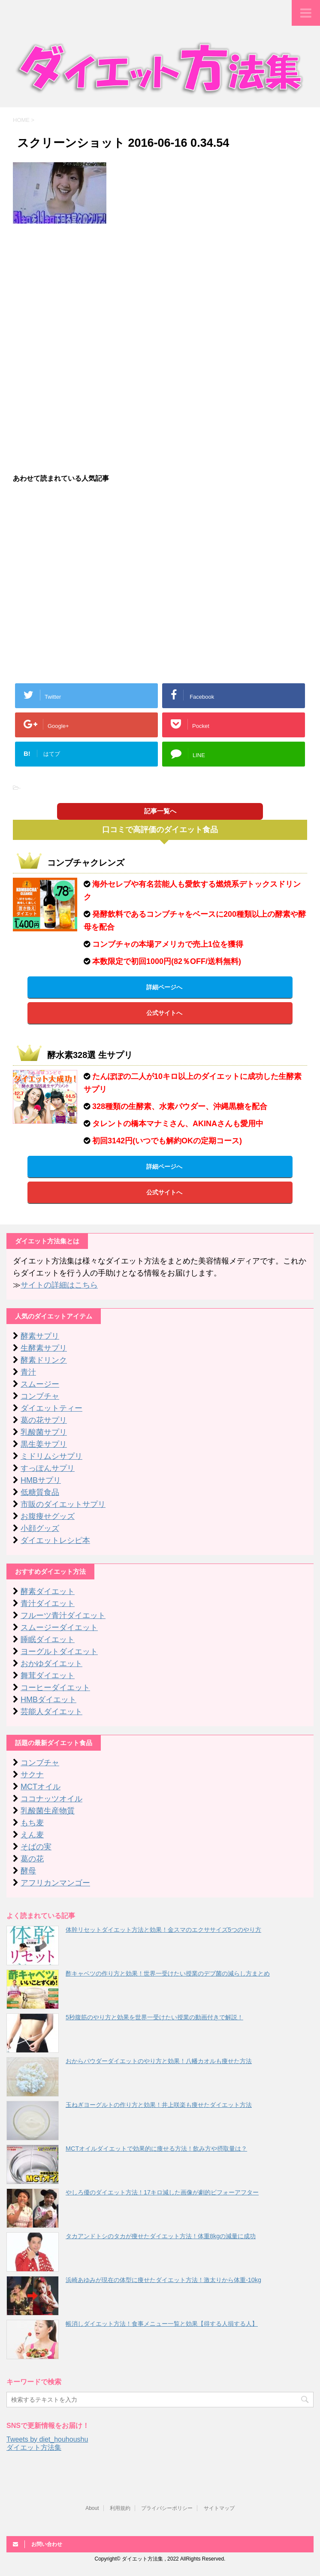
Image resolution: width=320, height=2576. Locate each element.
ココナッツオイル (51, 1798)
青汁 (28, 1372)
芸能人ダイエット (51, 1711)
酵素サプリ (40, 1336)
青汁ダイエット (48, 1603)
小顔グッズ (40, 1528)
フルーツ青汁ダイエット (63, 1615)
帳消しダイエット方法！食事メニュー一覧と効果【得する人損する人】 (162, 2323)
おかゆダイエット (51, 1663)
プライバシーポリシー (167, 2508)
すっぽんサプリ (48, 1468)
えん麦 (32, 1834)
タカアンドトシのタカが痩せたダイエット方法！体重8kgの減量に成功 (161, 2236)
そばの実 (36, 1847)
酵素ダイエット (48, 1591)
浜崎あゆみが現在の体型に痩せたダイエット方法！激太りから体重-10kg (163, 2279)
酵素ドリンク (44, 1360)
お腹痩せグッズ (48, 1516)
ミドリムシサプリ (51, 1456)
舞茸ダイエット (48, 1675)
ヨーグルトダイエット (59, 1651)
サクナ (32, 1774)
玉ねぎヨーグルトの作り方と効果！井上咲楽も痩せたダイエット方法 (159, 2104)
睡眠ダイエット (48, 1639)
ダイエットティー (51, 1408)
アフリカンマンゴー (55, 1883)
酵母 (28, 1871)
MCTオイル (40, 1786)
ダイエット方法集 (33, 2447)
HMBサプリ (41, 1480)
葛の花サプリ (44, 1420)
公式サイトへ (164, 1012)
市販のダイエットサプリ (63, 1504)
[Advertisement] (160, 292)
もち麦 (32, 1822)
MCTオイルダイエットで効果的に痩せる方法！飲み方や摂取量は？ (156, 2148)
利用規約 (120, 2508)
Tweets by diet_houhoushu (47, 2439)
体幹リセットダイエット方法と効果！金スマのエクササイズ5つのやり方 (163, 1929)
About (92, 2508)
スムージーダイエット (59, 1627)
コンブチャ (40, 1396)
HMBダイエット (48, 1699)
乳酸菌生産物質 (48, 1810)
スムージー (40, 1384)
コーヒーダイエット (55, 1687)
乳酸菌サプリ (44, 1432)
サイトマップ (219, 2508)
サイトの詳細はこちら (59, 1285)
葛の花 (32, 1859)
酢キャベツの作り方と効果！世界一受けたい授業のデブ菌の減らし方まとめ (168, 1973)
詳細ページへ (164, 987)
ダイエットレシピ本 (55, 1540)
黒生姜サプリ (44, 1444)
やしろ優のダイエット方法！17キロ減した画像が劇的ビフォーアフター (162, 2192)
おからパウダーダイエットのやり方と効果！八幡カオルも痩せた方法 (159, 2061)
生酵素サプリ (44, 1348)
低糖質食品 (40, 1492)
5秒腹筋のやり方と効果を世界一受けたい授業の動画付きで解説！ (154, 2017)
